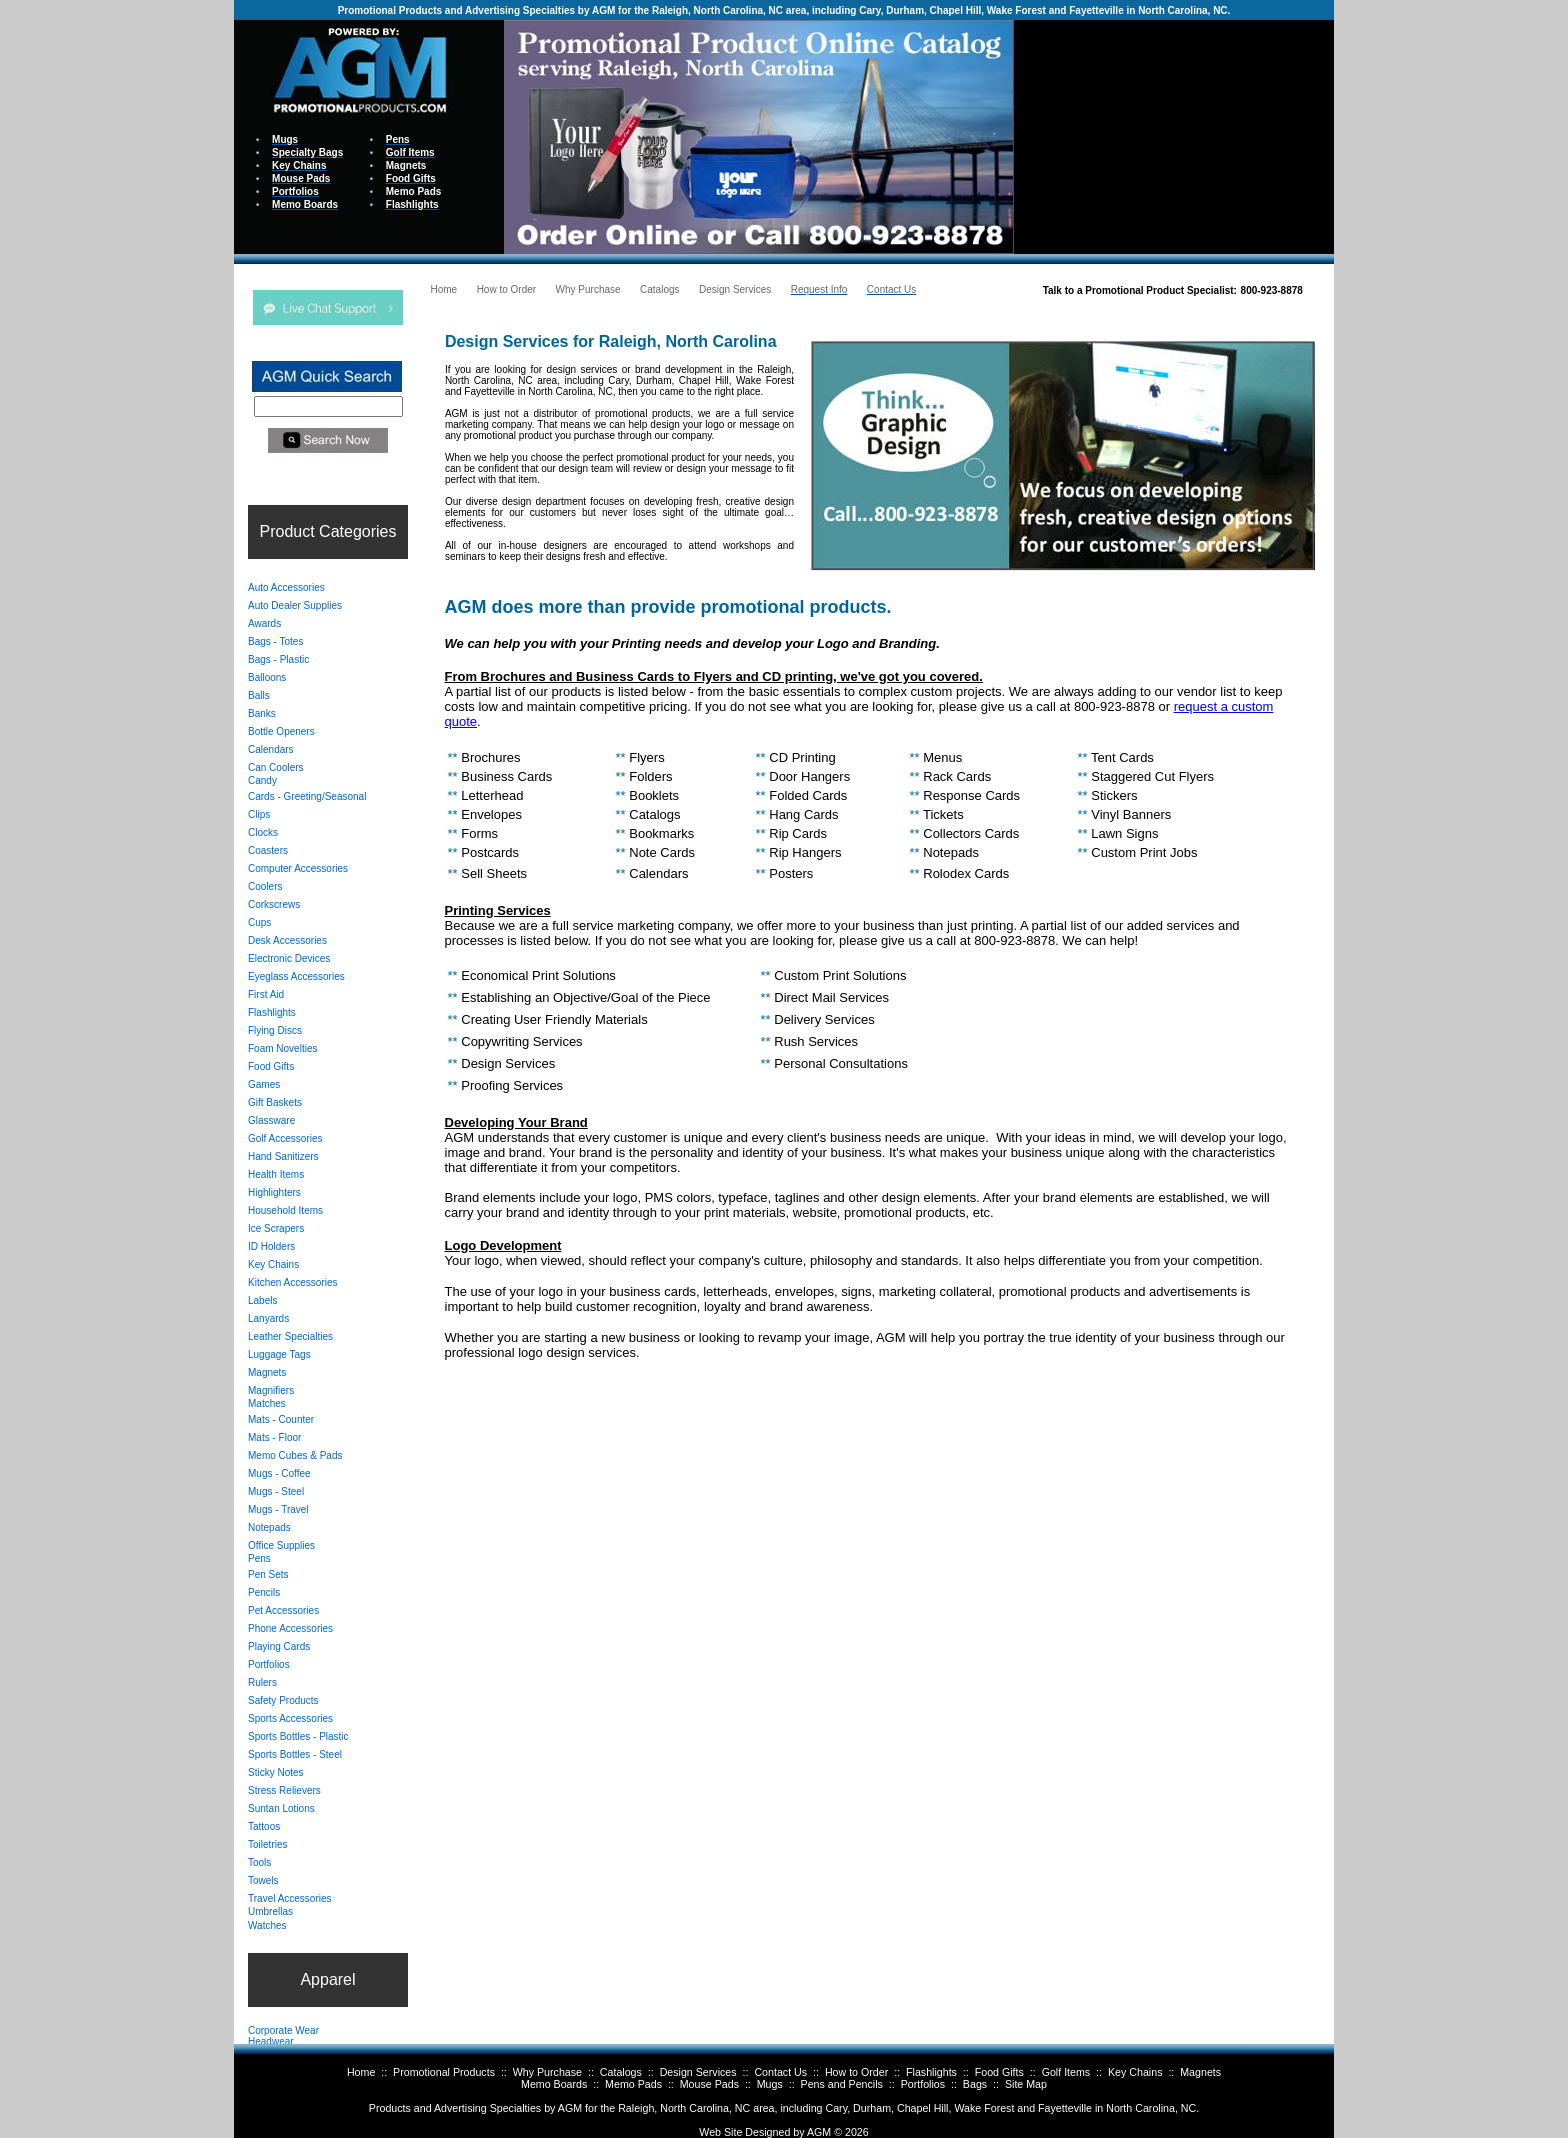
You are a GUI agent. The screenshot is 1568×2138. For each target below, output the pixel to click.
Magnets (1200, 2072)
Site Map (1026, 2084)
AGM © (824, 2132)
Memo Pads (633, 2084)
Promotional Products (444, 2072)
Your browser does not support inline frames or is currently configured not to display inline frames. (1174, 135)
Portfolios (923, 2084)
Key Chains (1135, 2072)
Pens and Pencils (842, 2084)
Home (361, 2072)
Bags (975, 2084)
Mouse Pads (709, 2084)
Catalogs (621, 2072)
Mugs (770, 2084)
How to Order (856, 2072)
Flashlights (931, 2072)
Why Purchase (547, 2072)
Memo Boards (554, 2084)
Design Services (698, 2072)
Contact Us (780, 2072)
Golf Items (1066, 2072)
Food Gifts (999, 2072)
